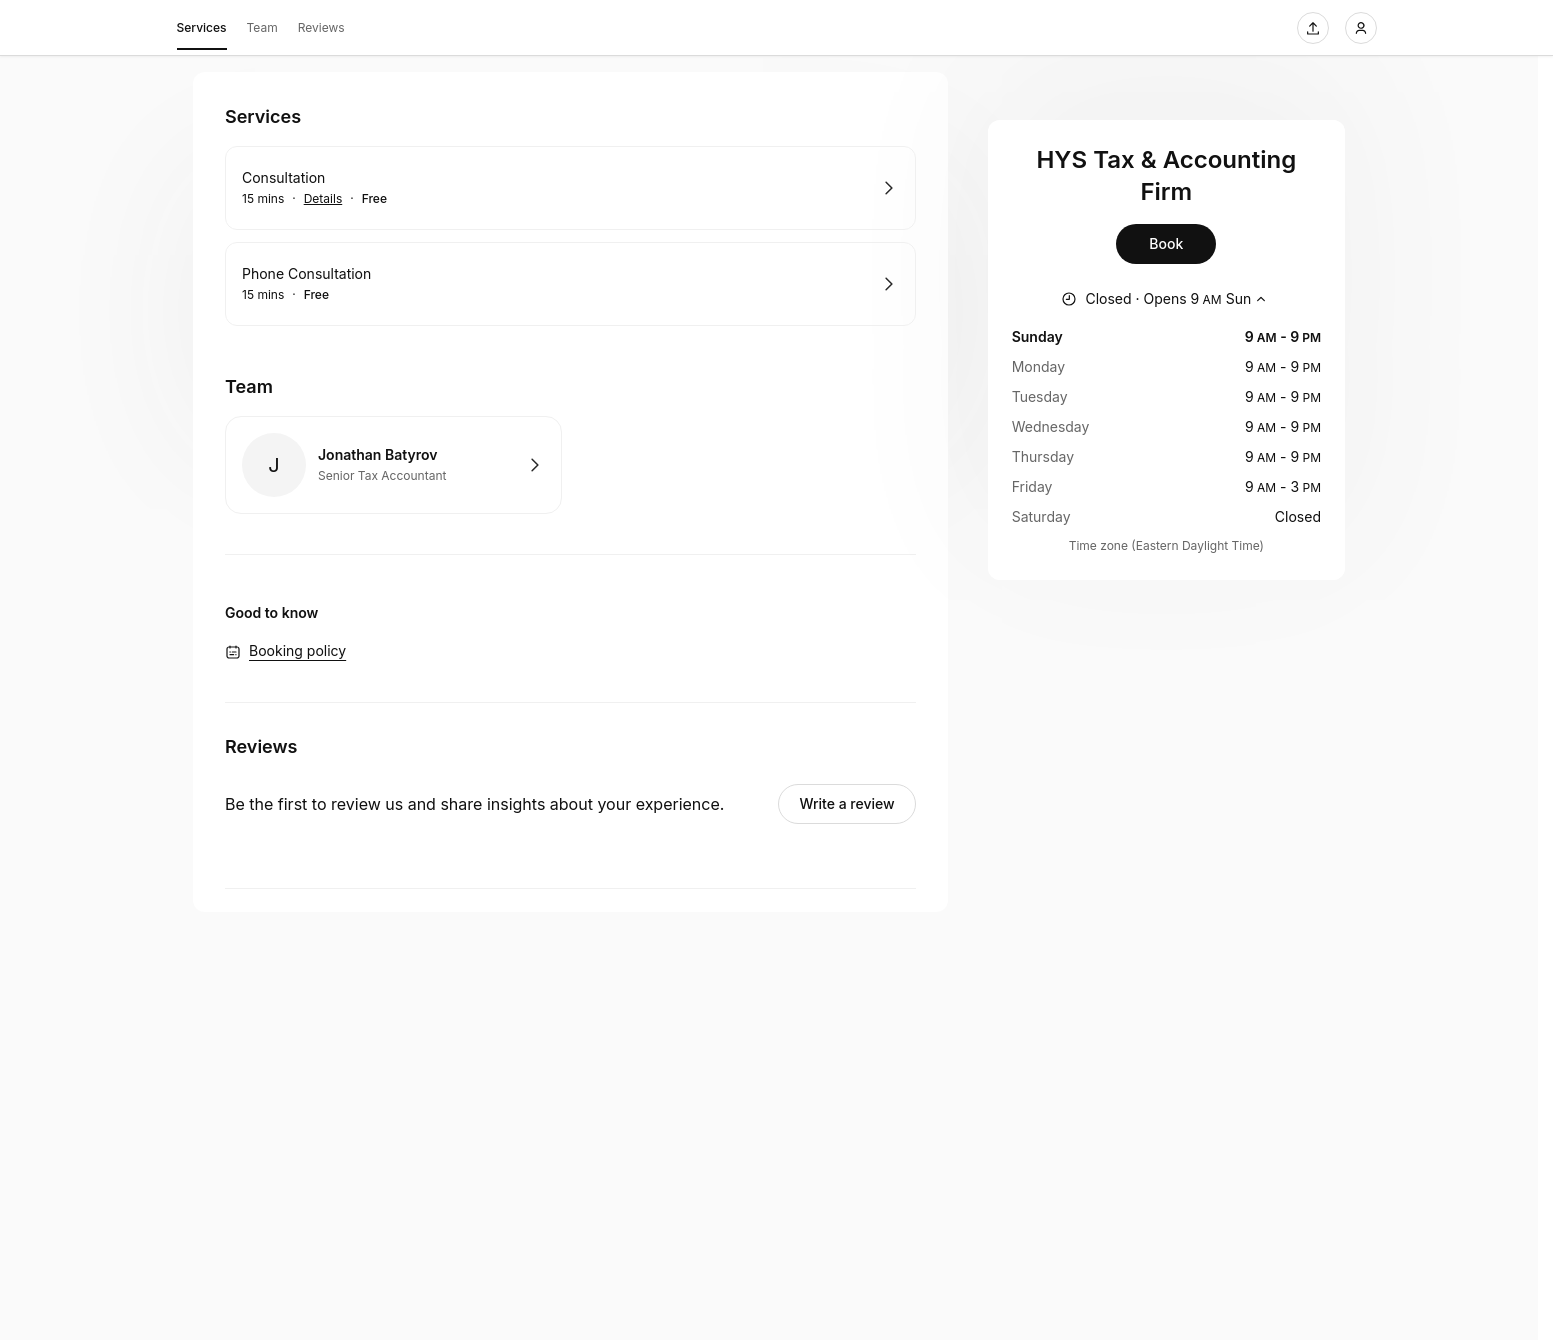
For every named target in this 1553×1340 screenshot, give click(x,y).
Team (262, 27)
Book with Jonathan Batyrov (393, 465)
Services (202, 31)
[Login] (1361, 28)
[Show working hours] (1166, 299)
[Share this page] (1313, 28)
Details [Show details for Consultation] (323, 199)
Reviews (321, 27)
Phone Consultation (306, 273)
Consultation (283, 177)
